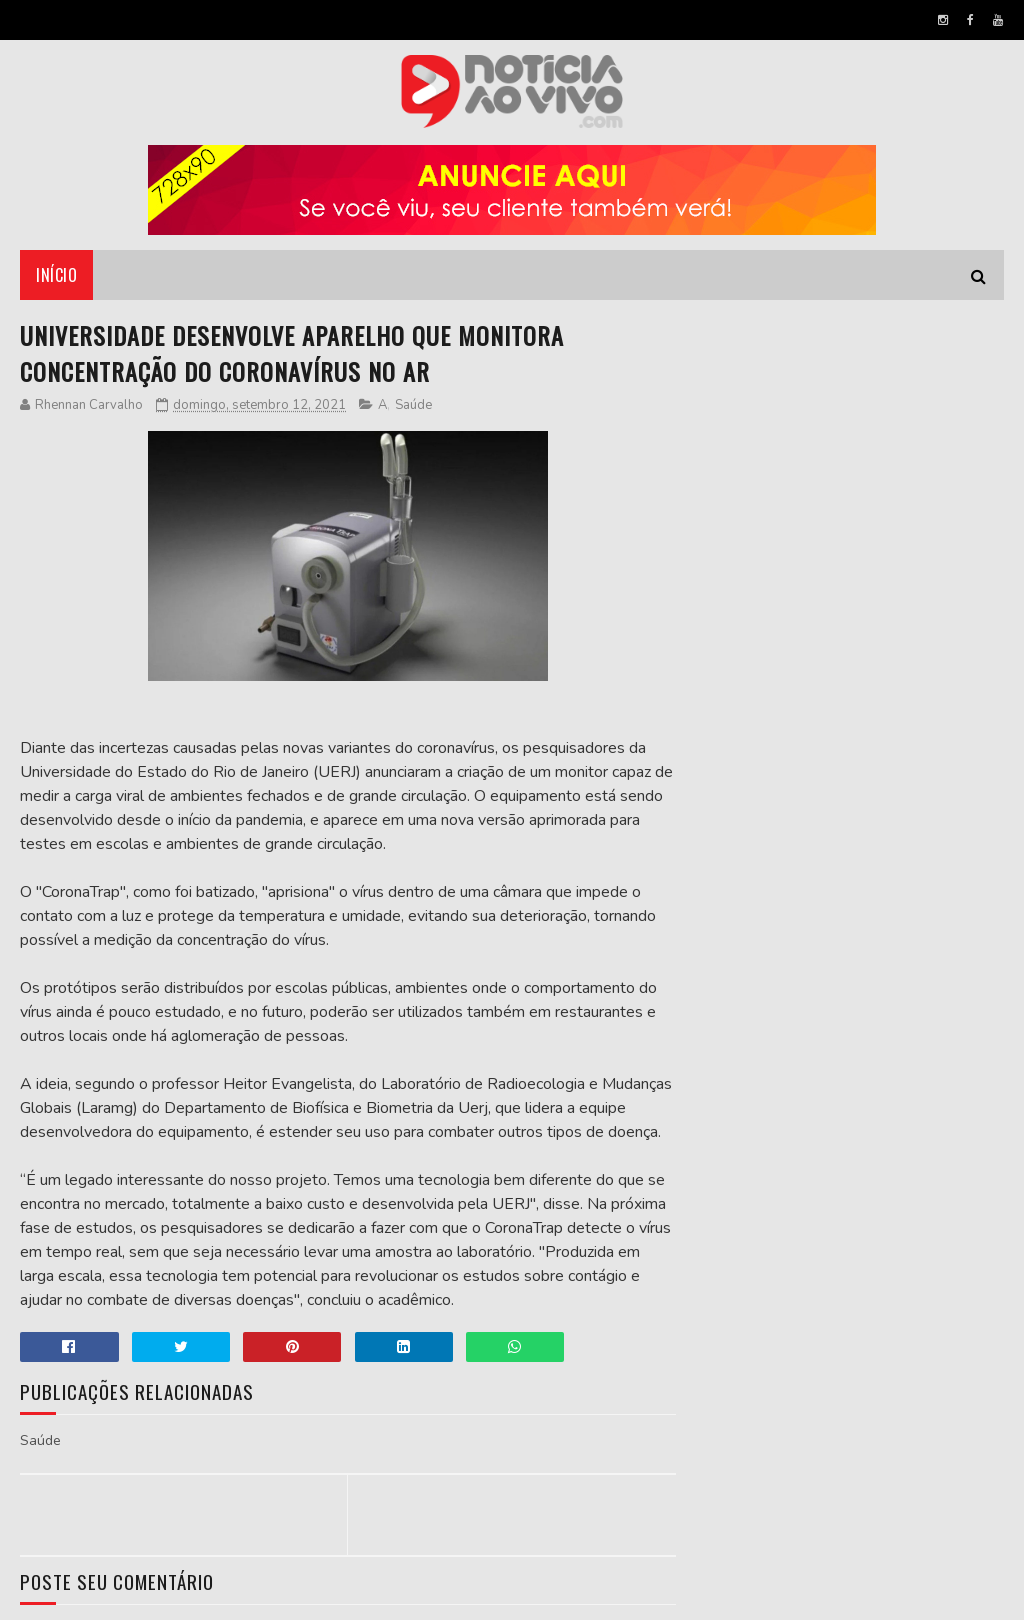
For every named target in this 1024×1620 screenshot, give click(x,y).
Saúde (413, 405)
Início (56, 275)
